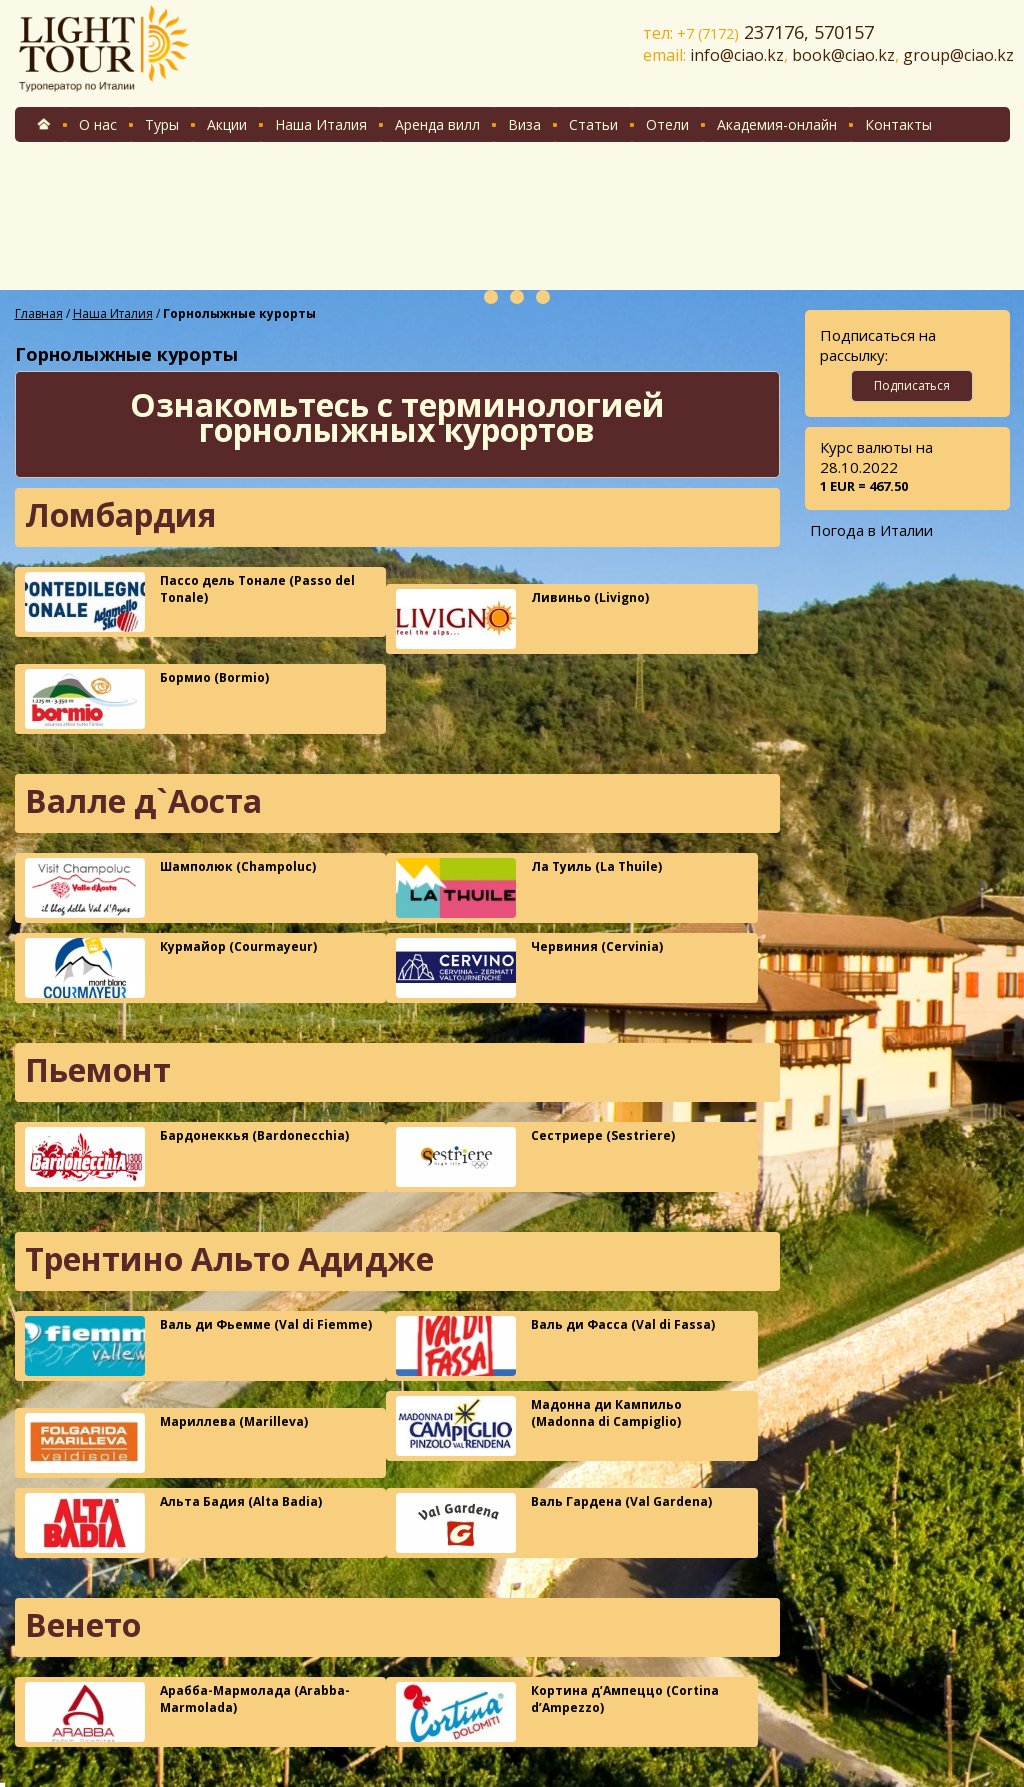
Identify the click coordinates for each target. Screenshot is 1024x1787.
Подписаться (912, 385)
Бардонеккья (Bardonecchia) (187, 1157)
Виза (524, 124)
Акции (227, 124)
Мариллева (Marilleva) (166, 1443)
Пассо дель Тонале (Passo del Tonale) (190, 602)
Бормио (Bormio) (147, 699)
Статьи (593, 124)
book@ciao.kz (843, 55)
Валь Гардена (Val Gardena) (554, 1523)
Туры (162, 124)
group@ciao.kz (958, 55)
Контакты (898, 124)
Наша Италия (321, 124)
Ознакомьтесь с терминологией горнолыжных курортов (397, 417)
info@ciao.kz (737, 55)
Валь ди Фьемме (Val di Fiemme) (198, 1346)
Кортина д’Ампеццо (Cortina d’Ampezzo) (557, 1712)
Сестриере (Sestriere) (535, 1157)
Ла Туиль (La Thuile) (529, 888)
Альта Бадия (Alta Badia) (173, 1523)
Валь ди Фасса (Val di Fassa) (555, 1346)
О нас (98, 124)
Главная (39, 313)
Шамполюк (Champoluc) (170, 888)
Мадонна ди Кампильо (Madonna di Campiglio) (539, 1426)
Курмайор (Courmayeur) (171, 968)
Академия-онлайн (777, 124)
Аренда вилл (437, 124)
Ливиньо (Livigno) (522, 619)
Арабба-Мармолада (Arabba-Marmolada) (187, 1712)
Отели (667, 124)
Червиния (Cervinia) (529, 968)
